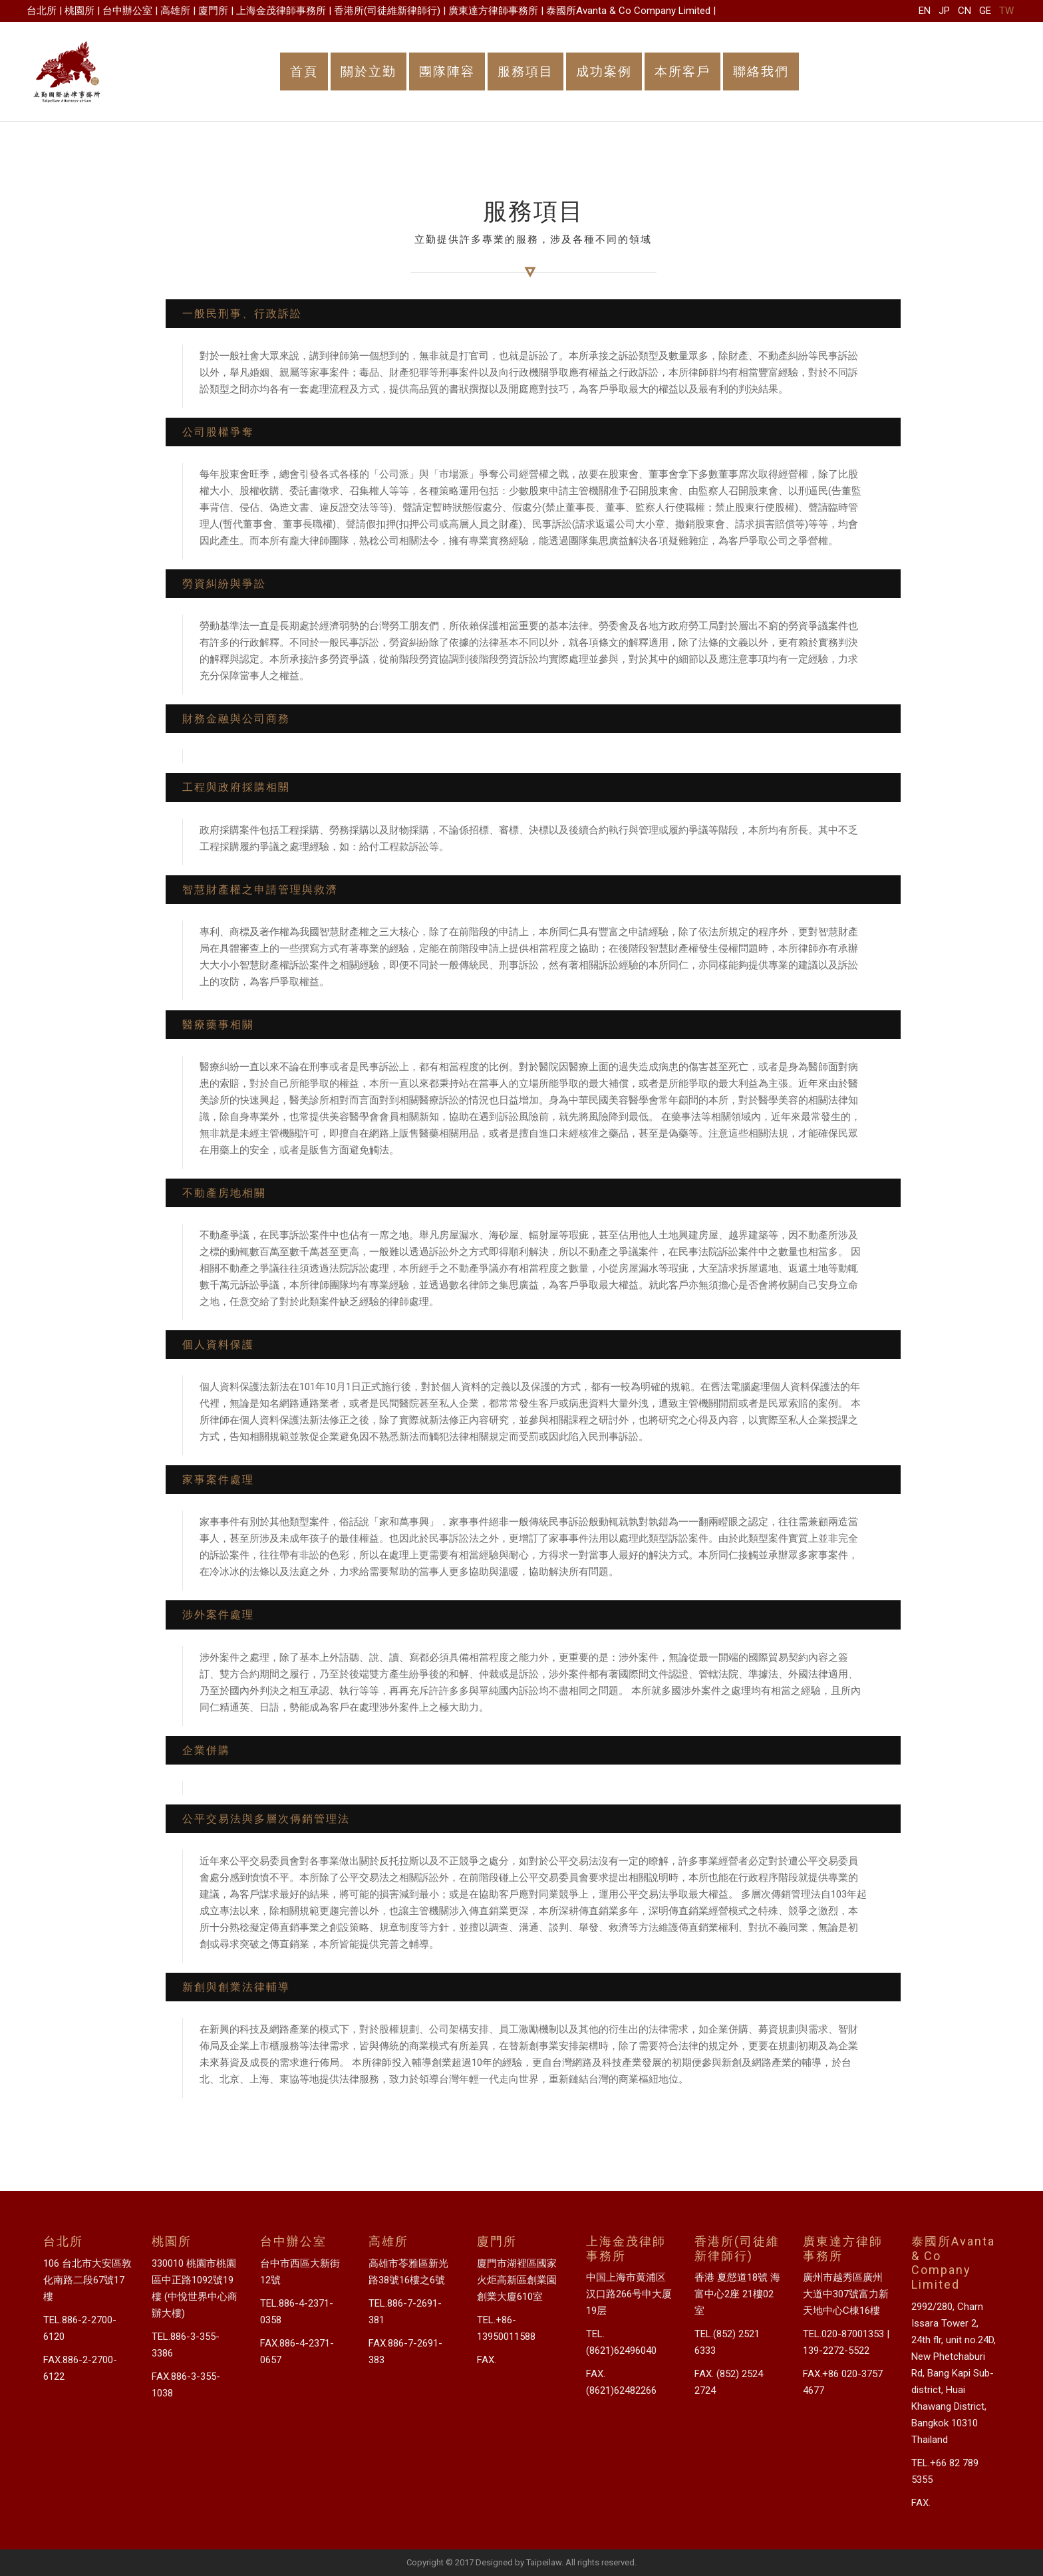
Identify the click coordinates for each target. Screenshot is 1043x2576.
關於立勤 (368, 71)
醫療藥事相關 (218, 1024)
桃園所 (79, 11)
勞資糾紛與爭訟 (224, 583)
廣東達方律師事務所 (493, 11)
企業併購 (206, 1750)
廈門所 (213, 11)
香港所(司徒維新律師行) (387, 11)
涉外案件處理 (218, 1614)
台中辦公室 (127, 11)
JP (944, 11)
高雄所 (175, 11)
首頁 (304, 71)
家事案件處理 (218, 1479)
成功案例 (604, 71)
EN (925, 11)
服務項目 (525, 71)
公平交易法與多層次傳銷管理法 (266, 1818)
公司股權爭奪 (218, 432)
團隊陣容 (447, 71)
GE (985, 11)
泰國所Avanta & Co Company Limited (628, 11)
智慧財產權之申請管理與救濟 (260, 889)
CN (964, 11)
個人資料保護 (218, 1344)
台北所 (42, 11)
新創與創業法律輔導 (236, 1987)
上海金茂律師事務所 (281, 11)
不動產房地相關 (224, 1193)
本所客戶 (682, 71)
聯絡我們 (761, 71)
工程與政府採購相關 (236, 787)
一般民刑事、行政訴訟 (242, 313)
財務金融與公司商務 (236, 718)
